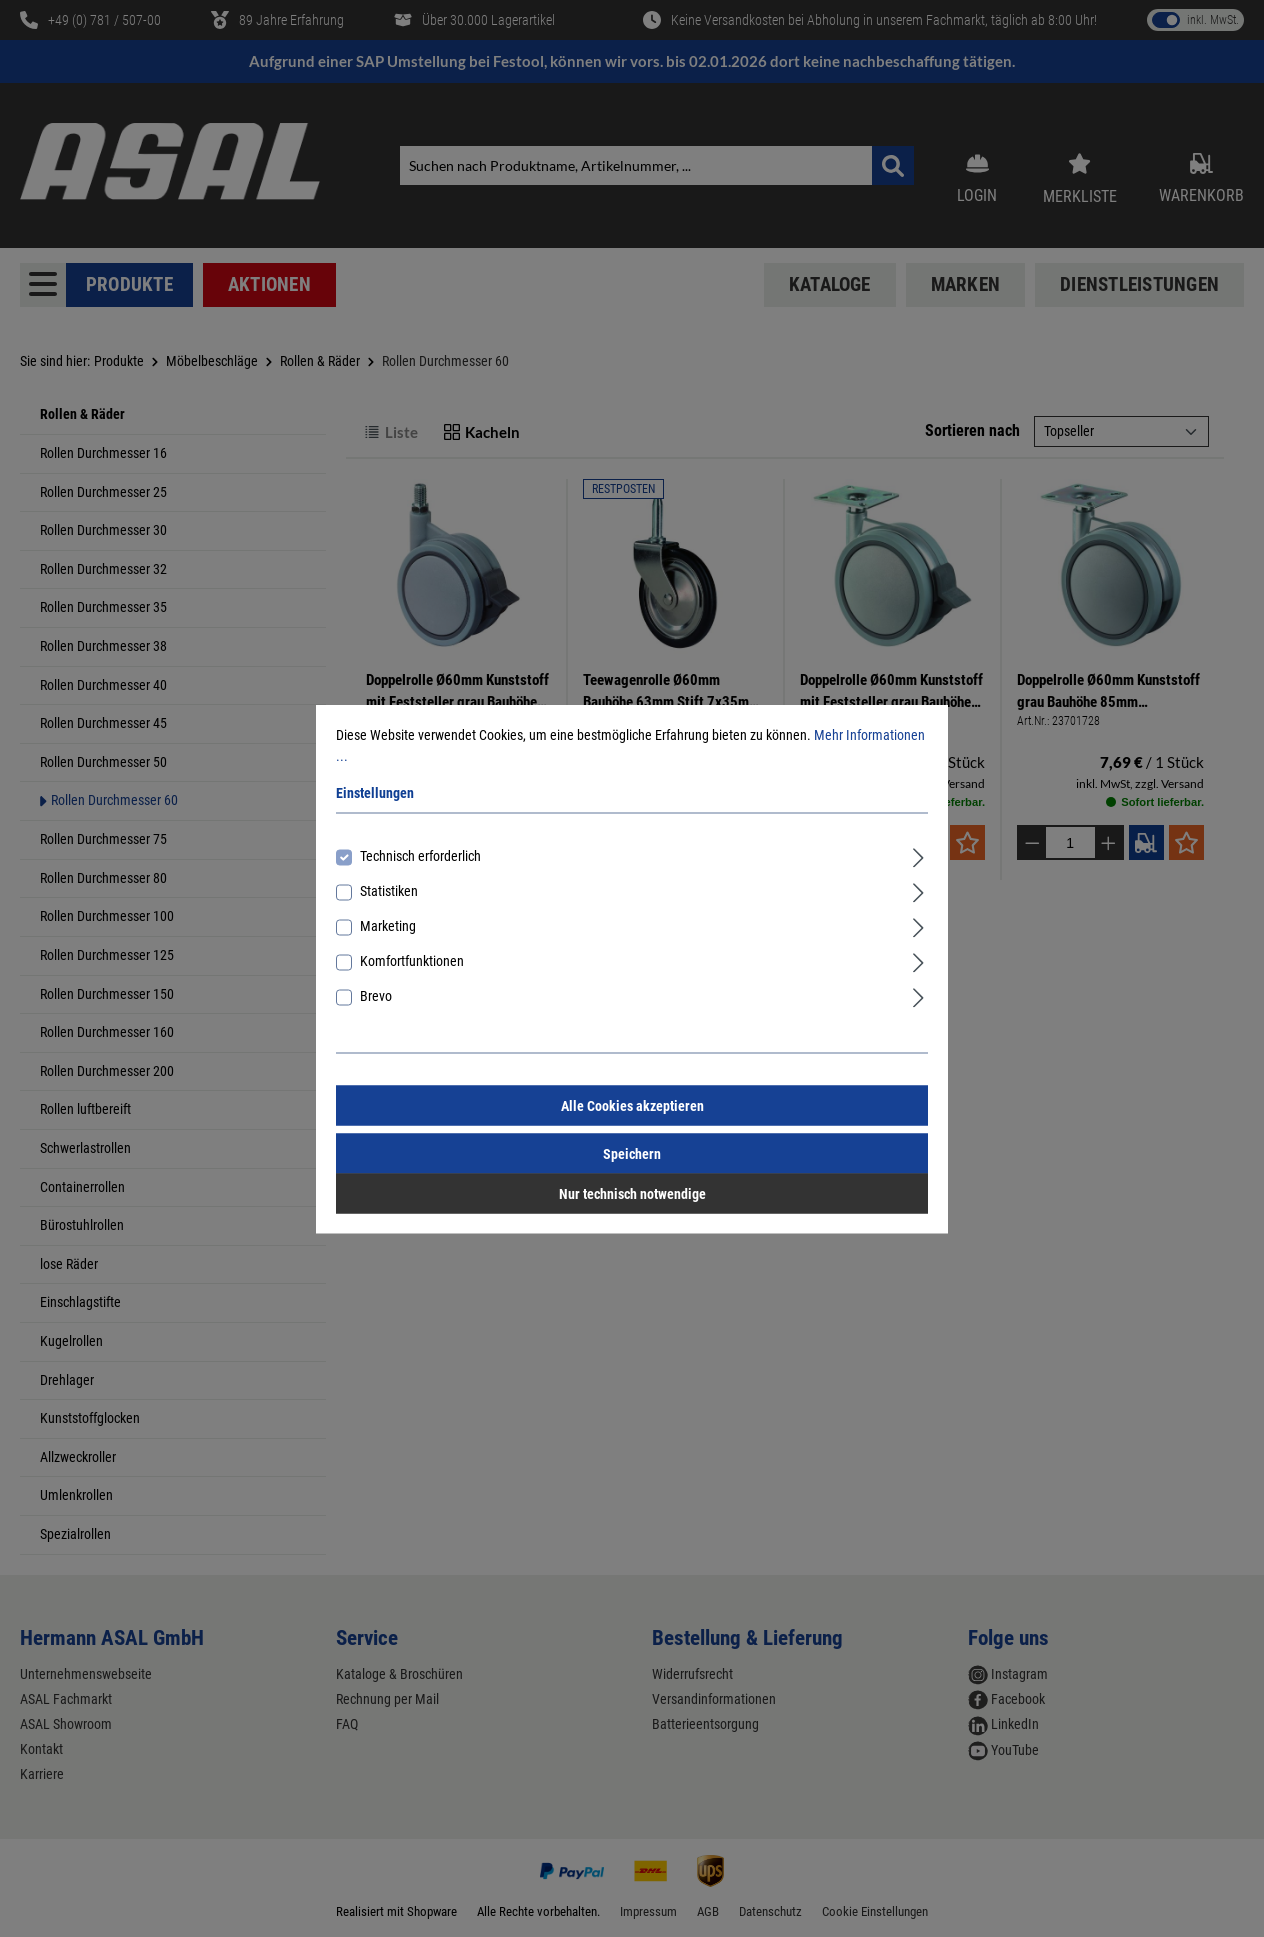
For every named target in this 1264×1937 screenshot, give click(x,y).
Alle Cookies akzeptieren (632, 1105)
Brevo (376, 995)
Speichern (632, 1153)
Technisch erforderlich (420, 855)
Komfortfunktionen (412, 960)
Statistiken (389, 890)
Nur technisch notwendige (632, 1193)
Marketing (388, 925)
